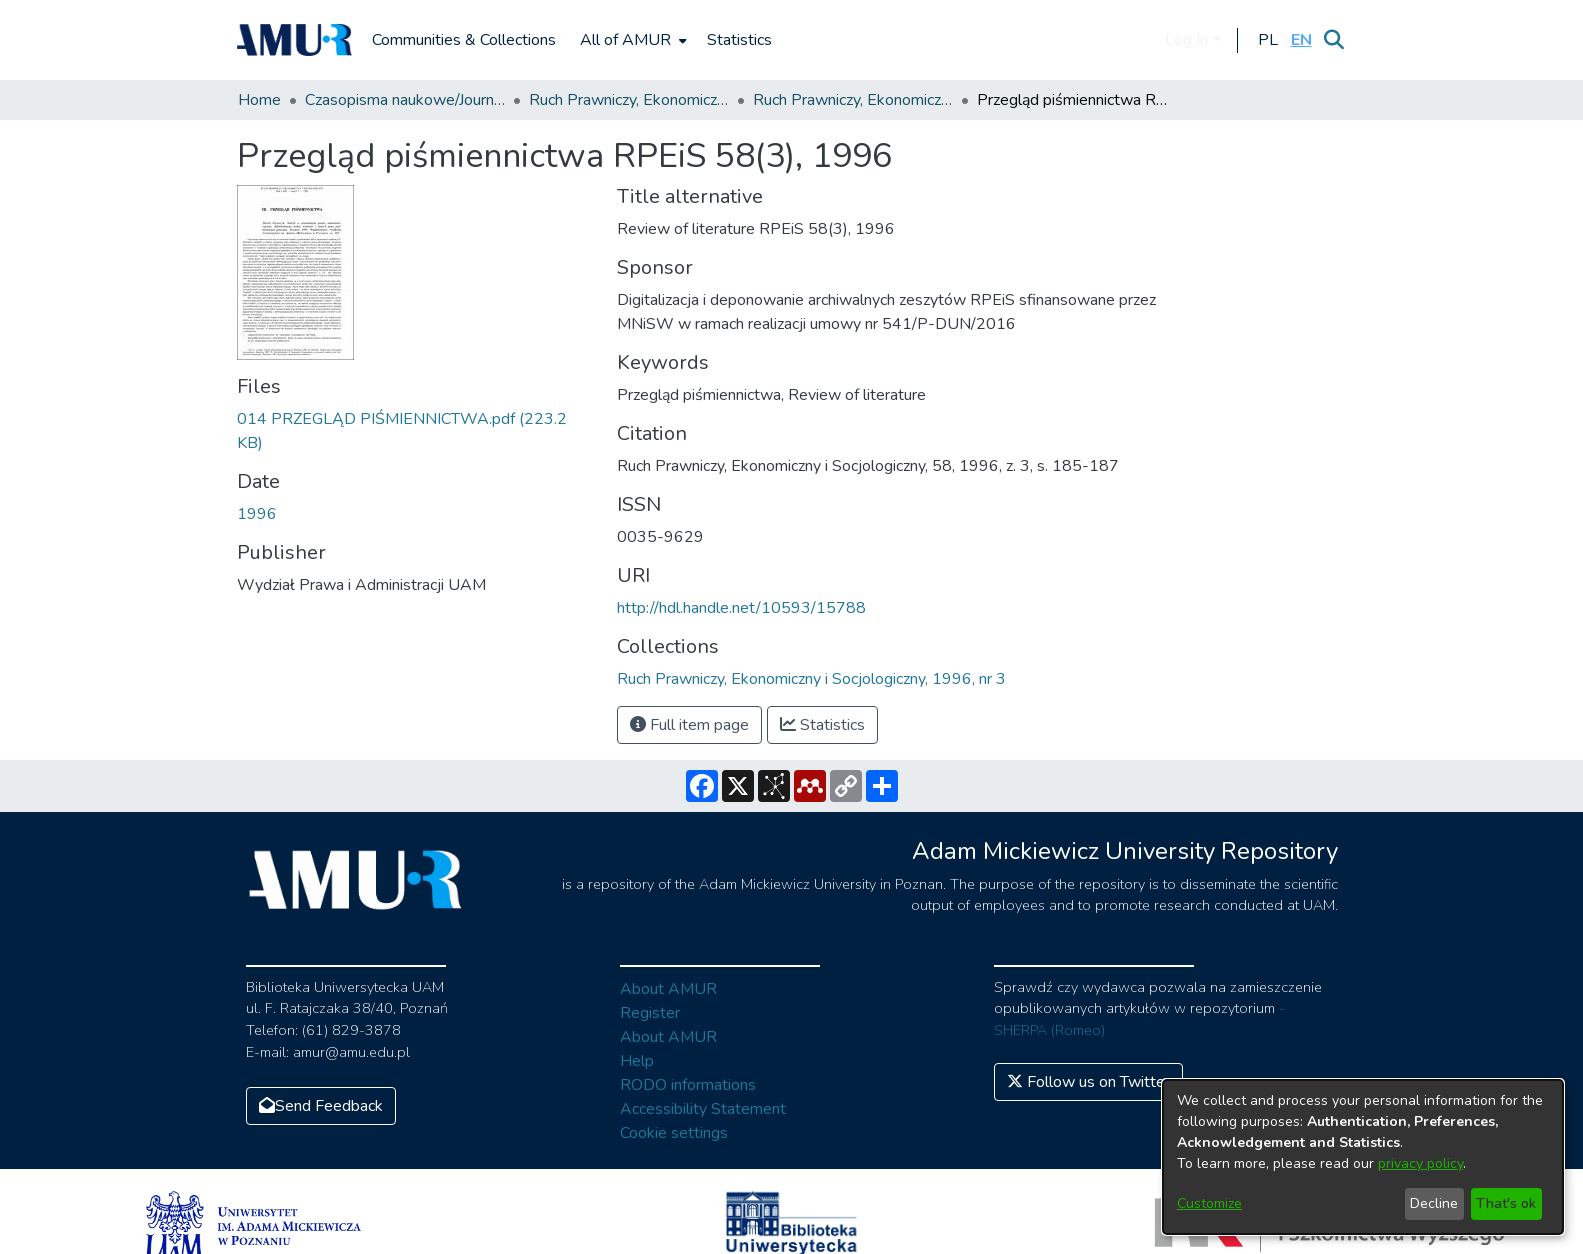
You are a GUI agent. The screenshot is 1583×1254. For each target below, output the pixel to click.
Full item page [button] (689, 725)
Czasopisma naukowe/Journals (405, 100)
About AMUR (668, 989)
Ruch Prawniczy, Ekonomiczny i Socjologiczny (629, 100)
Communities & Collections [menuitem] (464, 40)
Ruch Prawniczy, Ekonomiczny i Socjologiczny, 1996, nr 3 (853, 100)
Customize (1209, 1203)
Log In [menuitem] (1186, 40)
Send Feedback (321, 1106)
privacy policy (1420, 1163)
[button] (1268, 40)
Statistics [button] (822, 725)
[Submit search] (1334, 40)
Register (650, 1013)
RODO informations (688, 1085)
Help (637, 1061)
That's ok (1506, 1203)
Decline (1434, 1203)
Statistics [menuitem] (739, 40)
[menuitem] (631, 40)
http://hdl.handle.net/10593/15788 (741, 608)
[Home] (295, 40)
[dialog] (1363, 1157)
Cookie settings (674, 1133)
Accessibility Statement (703, 1109)
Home (259, 100)
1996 (257, 514)
